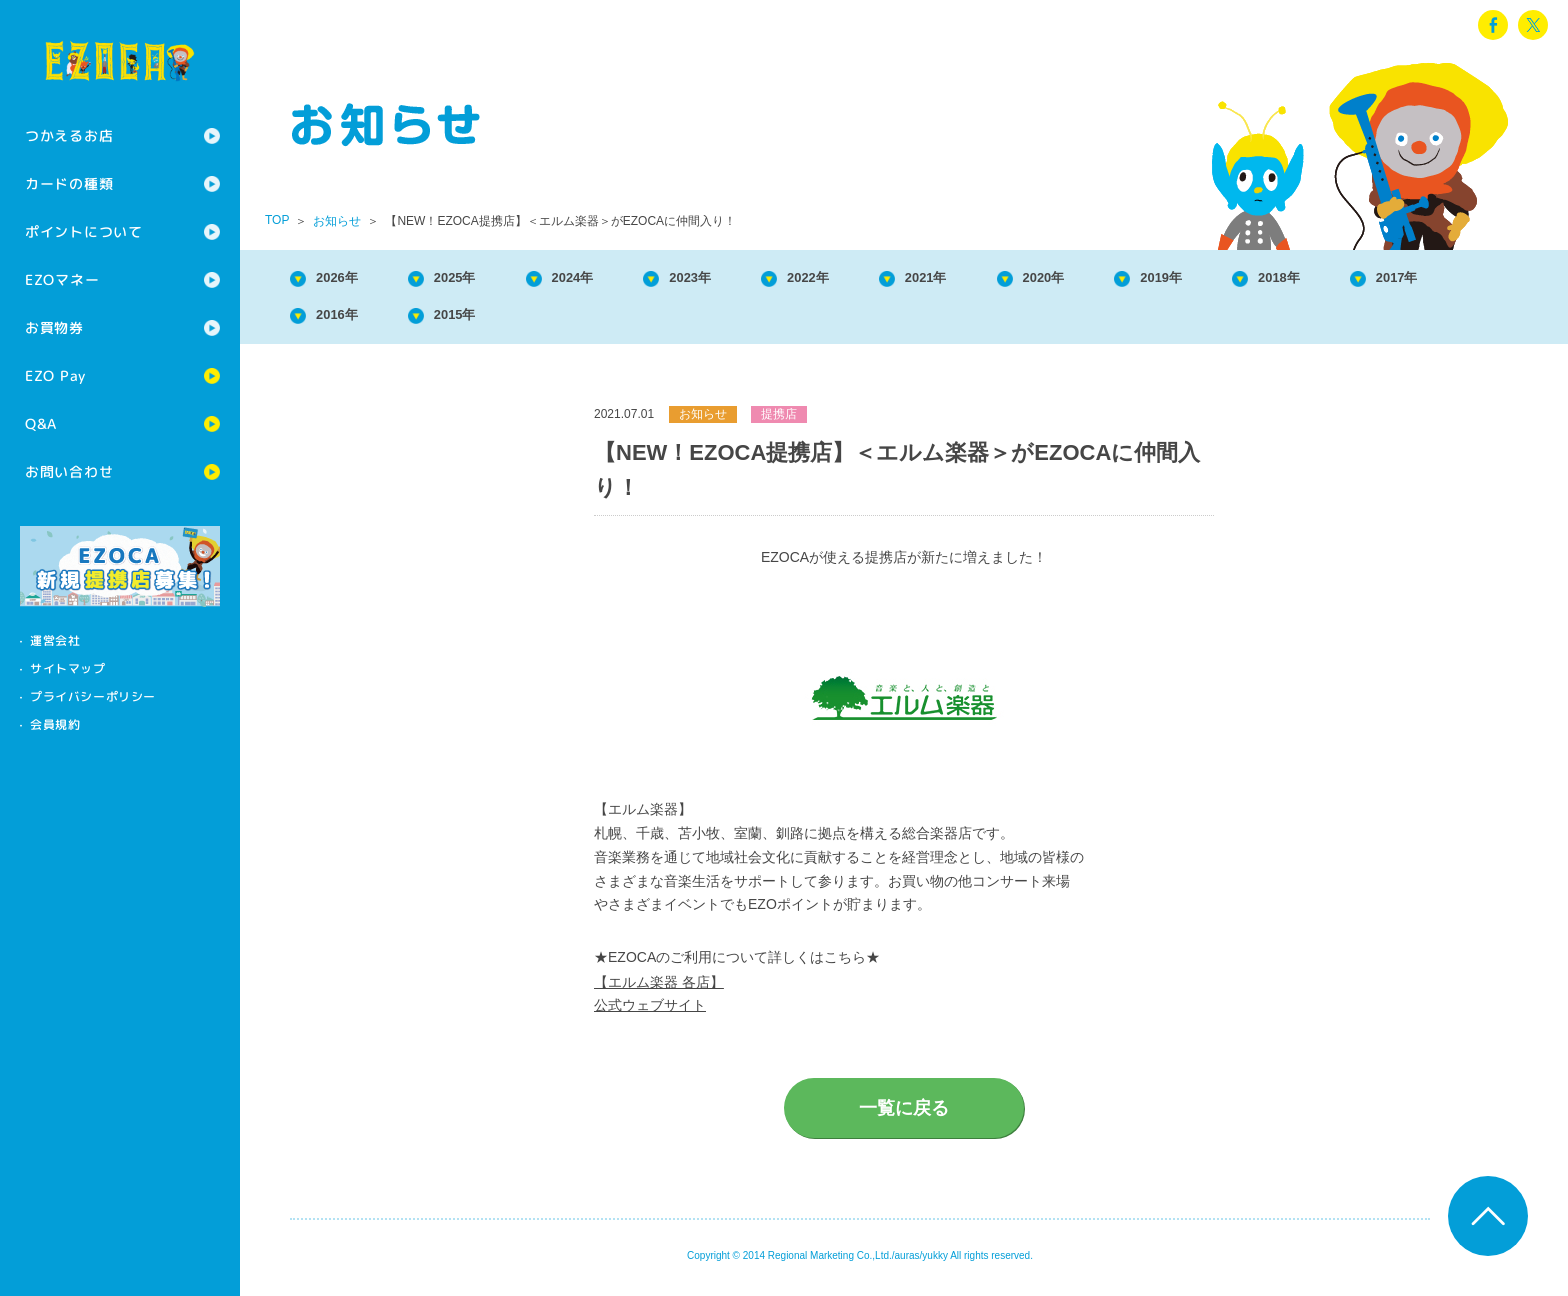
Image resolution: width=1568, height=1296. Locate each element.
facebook (1493, 25)
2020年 (1136, 279)
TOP (277, 220)
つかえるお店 (69, 135)
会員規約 (55, 724)
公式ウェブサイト (650, 1013)
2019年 (1267, 279)
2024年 (609, 279)
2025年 (478, 279)
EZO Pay (55, 375)
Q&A (41, 423)
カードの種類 (69, 183)
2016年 (478, 320)
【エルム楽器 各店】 (659, 990)
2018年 (1399, 279)
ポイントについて (84, 231)
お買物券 (54, 327)
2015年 (609, 320)
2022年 (872, 279)
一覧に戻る (904, 1116)
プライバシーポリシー (93, 696)
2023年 (741, 279)
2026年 (346, 279)
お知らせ (337, 221)
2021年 (1004, 279)
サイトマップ (68, 668)
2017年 (346, 320)
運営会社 (55, 640)
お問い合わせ (69, 471)
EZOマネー (62, 279)
